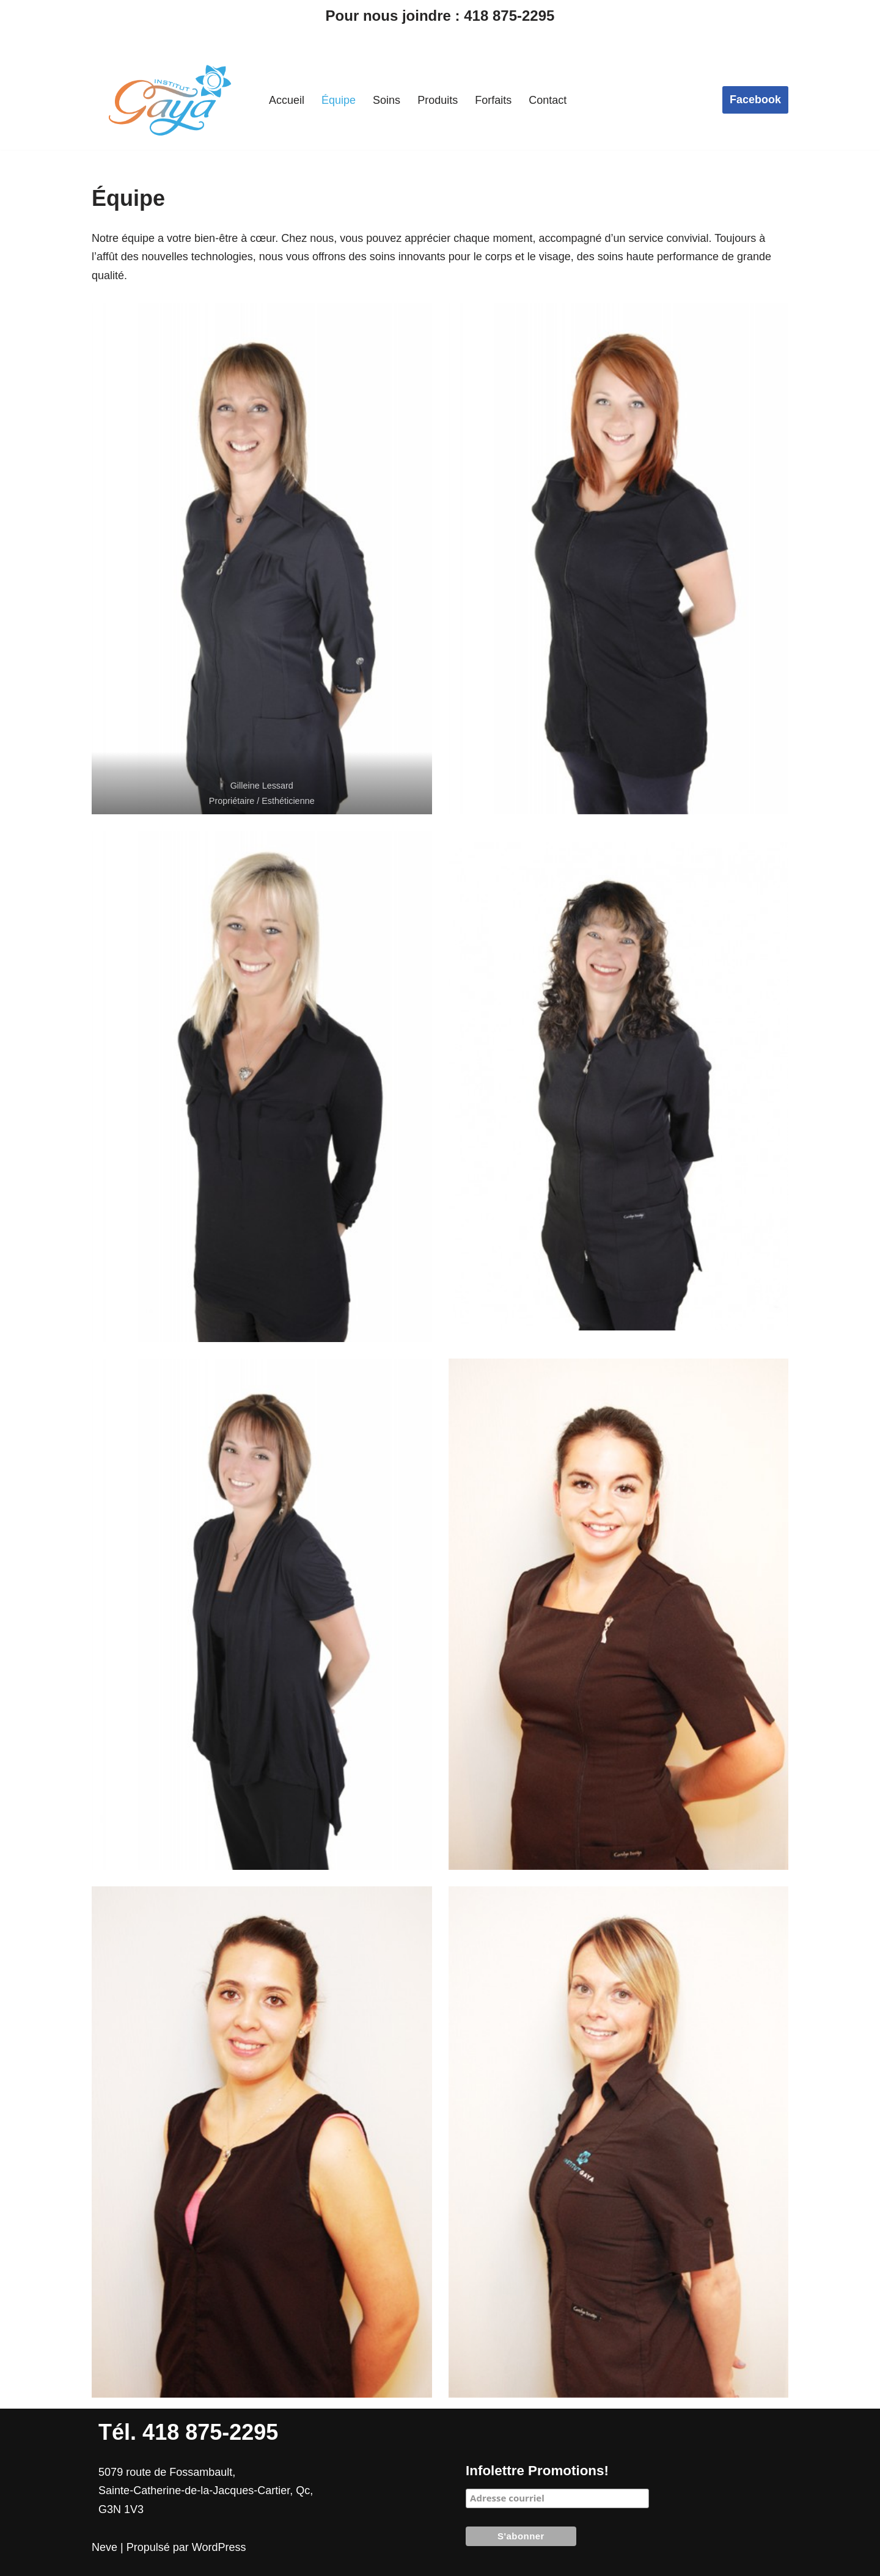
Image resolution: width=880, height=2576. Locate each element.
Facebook (755, 99)
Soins (386, 100)
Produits (437, 100)
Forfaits (493, 100)
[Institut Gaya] (170, 100)
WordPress (219, 2547)
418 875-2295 (509, 15)
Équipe (338, 100)
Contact (547, 100)
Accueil (286, 100)
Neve (104, 2547)
